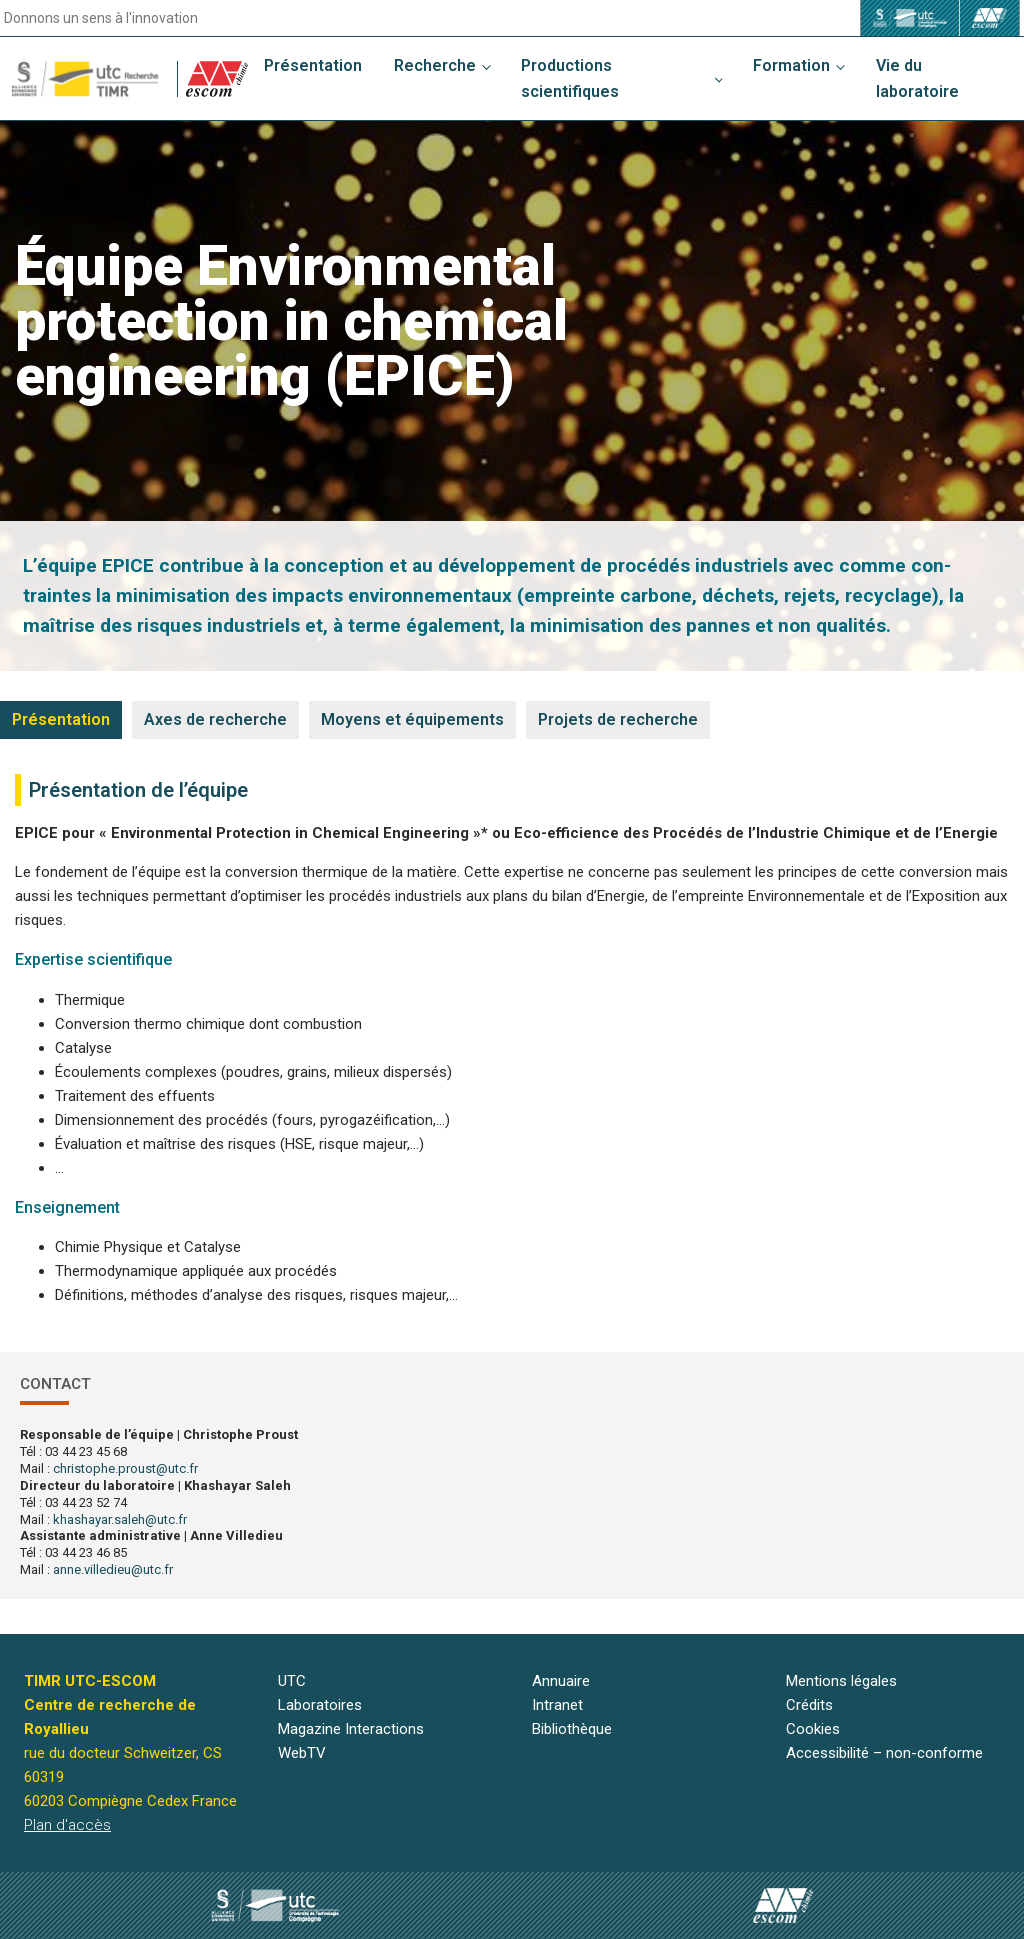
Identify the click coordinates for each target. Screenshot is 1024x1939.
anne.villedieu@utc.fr (113, 1569)
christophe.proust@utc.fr (125, 1468)
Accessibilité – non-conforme (884, 1753)
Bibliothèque (572, 1729)
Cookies (813, 1729)
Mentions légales (841, 1681)
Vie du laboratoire (917, 78)
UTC (292, 1681)
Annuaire (561, 1681)
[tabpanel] (512, 1040)
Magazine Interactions (351, 1729)
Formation (791, 65)
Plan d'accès (67, 1825)
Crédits (809, 1705)
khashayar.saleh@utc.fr (120, 1519)
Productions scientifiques (570, 78)
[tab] (61, 720)
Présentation (313, 65)
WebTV (302, 1753)
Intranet (557, 1705)
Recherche (435, 65)
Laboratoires (320, 1705)
